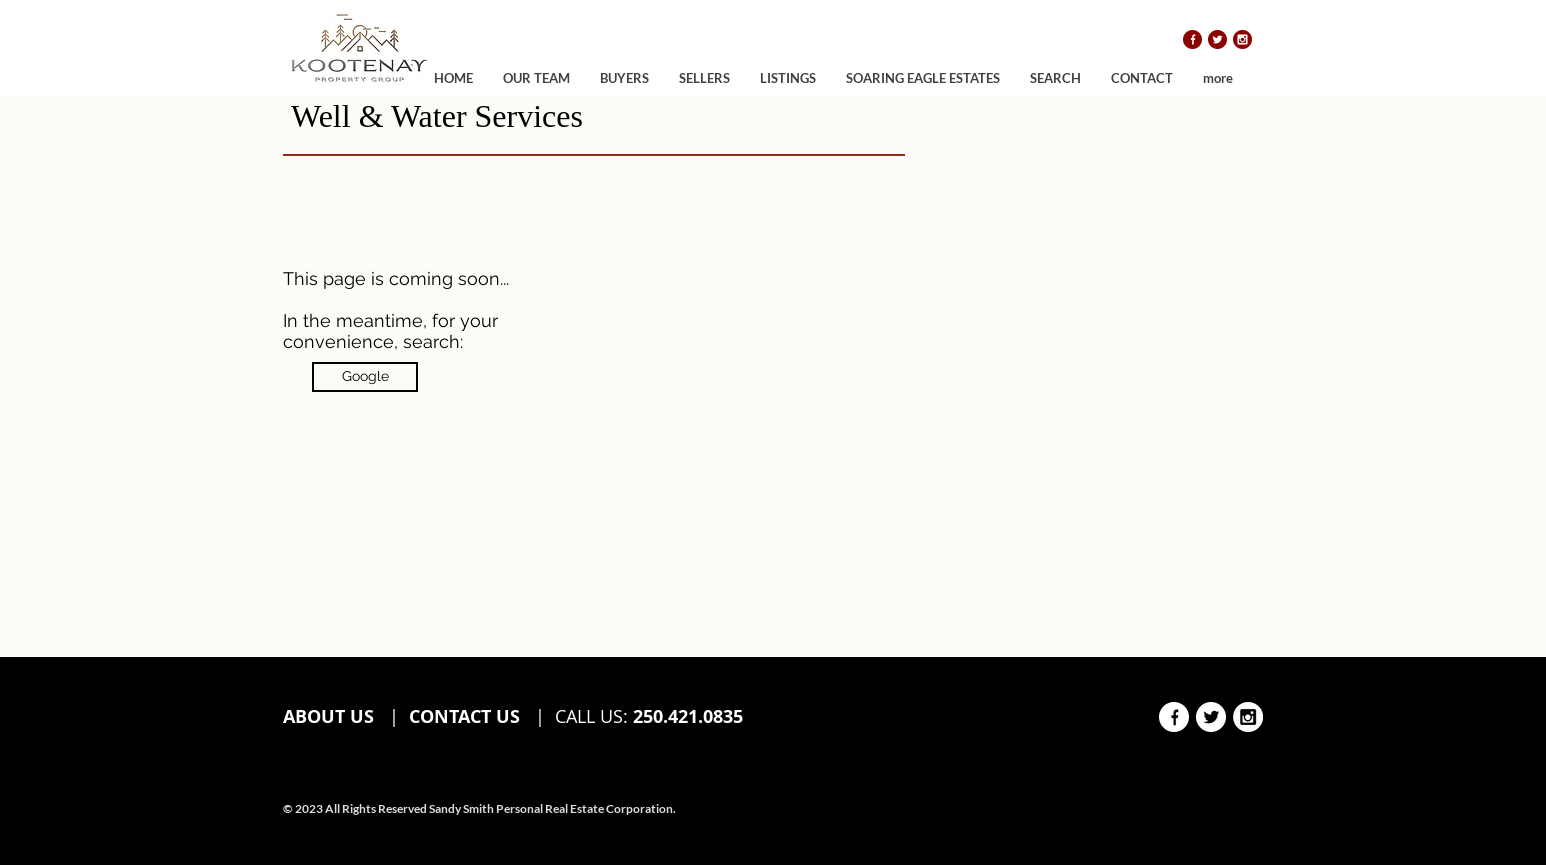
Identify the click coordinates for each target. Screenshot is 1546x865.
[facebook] (1192, 39)
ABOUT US (331, 716)
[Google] (365, 377)
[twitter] (1217, 39)
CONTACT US (464, 716)
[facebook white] (1174, 717)
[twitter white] (1211, 717)
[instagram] (1242, 39)
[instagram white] (1248, 717)
